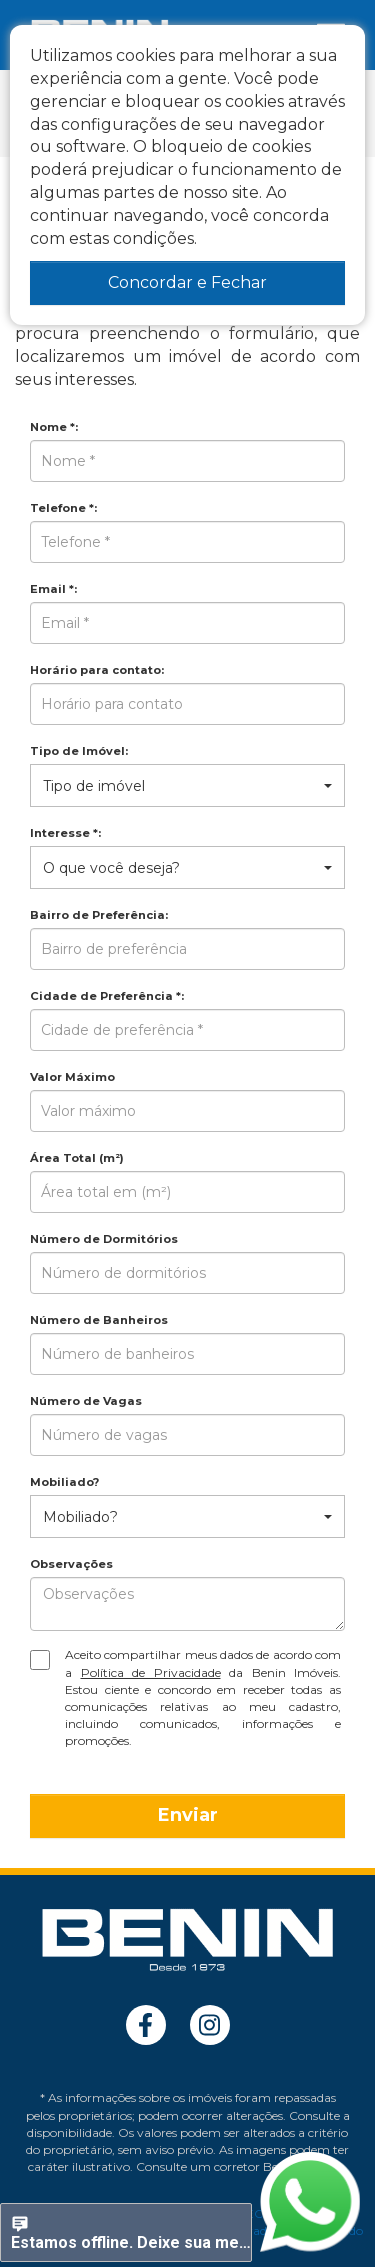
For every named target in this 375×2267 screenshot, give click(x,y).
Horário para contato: (97, 670)
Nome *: (54, 427)
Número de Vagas (86, 1401)
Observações (71, 1564)
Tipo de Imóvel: (79, 751)
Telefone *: (63, 508)
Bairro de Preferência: (99, 915)
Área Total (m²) (77, 1158)
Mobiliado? (64, 1482)
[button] (187, 785)
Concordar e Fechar (187, 282)
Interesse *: (65, 833)
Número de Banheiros (99, 1320)
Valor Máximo (72, 1077)
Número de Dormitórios (104, 1239)
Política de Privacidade (151, 1672)
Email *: (53, 589)
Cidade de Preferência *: (107, 996)
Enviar (188, 1815)
